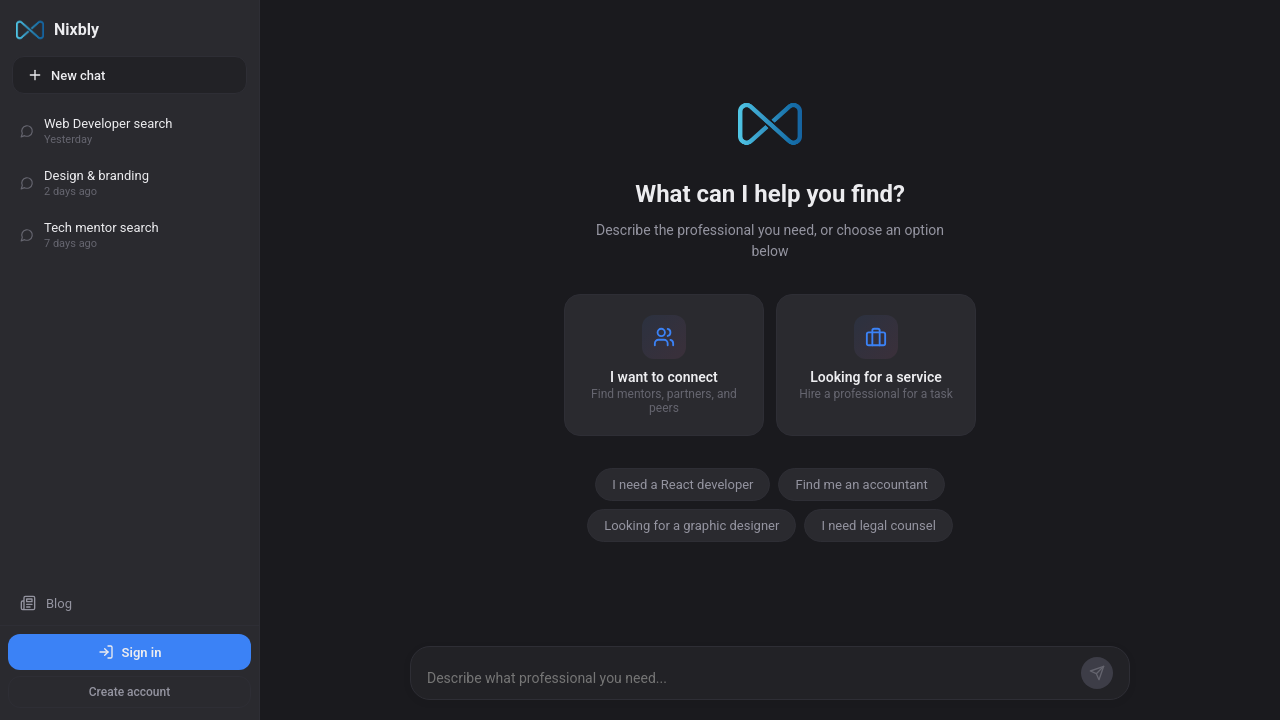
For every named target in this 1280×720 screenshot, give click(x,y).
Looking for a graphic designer (691, 525)
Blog (46, 603)
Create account (129, 692)
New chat (66, 75)
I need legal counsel (878, 525)
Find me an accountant (861, 484)
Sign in (130, 652)
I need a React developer (682, 484)
